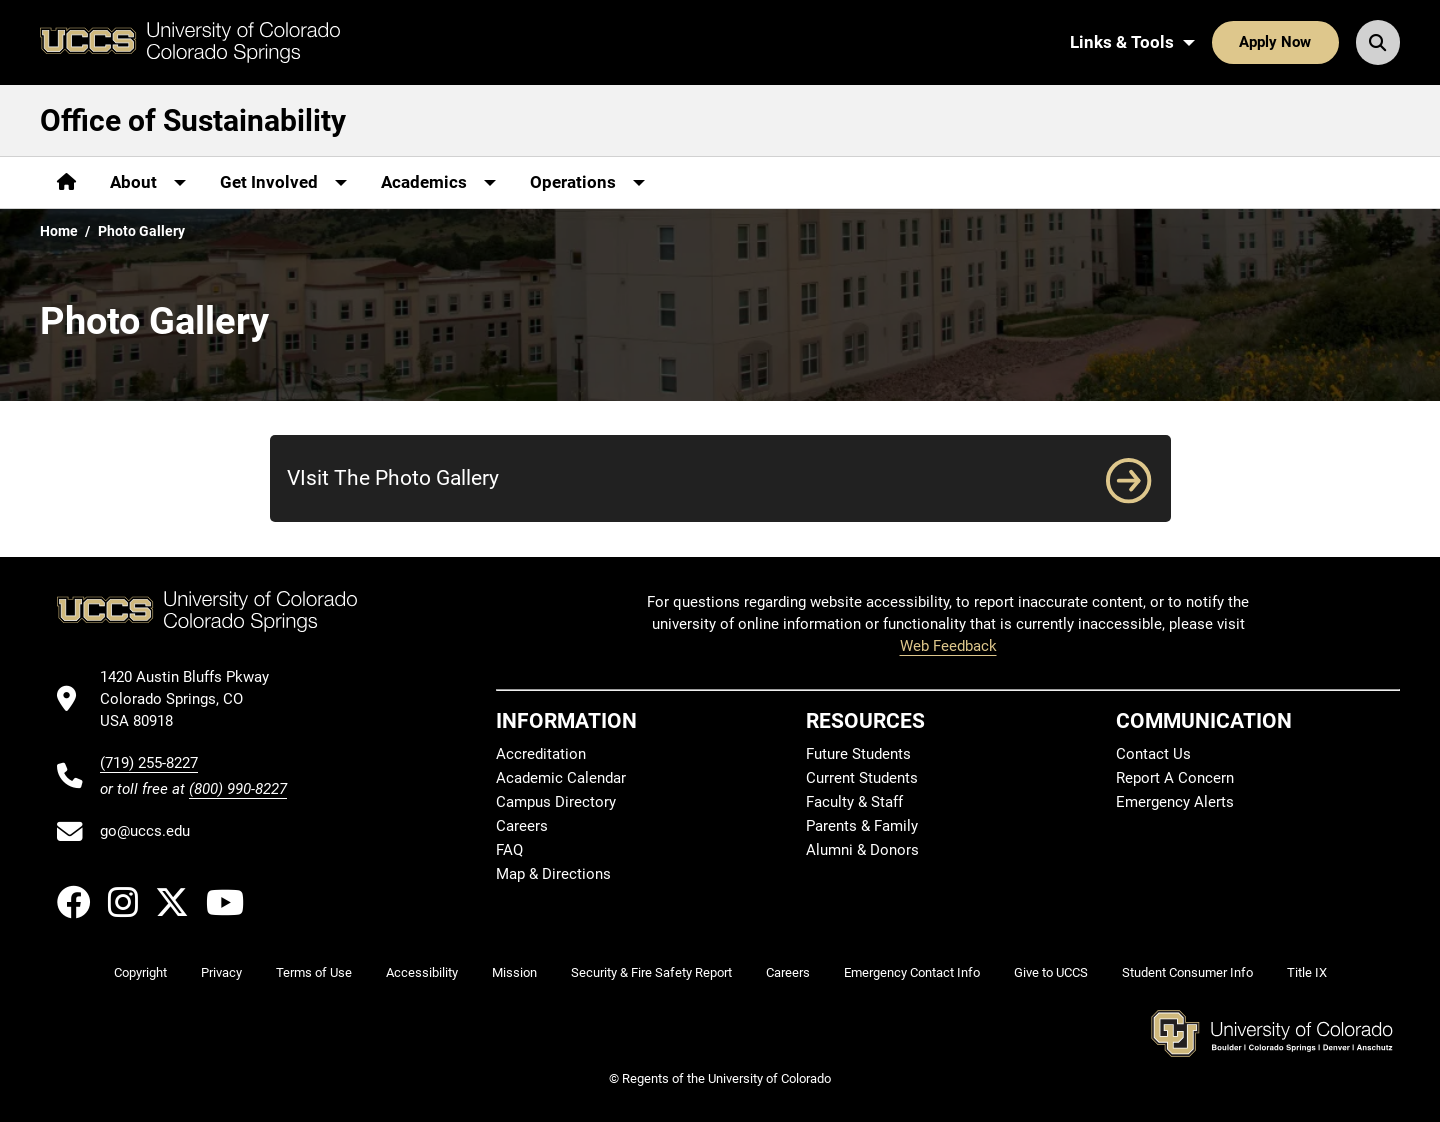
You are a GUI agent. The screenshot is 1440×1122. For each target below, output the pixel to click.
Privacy (221, 972)
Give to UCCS (1051, 972)
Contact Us (1153, 754)
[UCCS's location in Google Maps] (193, 699)
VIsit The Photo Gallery (393, 477)
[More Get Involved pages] (283, 182)
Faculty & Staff (854, 802)
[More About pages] (148, 182)
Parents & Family (862, 826)
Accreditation (541, 754)
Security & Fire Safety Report (651, 972)
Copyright (140, 972)
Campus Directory (556, 802)
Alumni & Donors (862, 850)
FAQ (509, 850)
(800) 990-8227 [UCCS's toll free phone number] (238, 789)
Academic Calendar (561, 778)
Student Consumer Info (1187, 972)
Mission (514, 972)
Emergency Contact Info (912, 972)
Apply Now (1275, 42)
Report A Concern (1175, 778)
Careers (522, 826)
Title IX (1307, 972)
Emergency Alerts (1175, 802)
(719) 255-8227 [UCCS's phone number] (149, 763)
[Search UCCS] (1378, 42)
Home (59, 231)
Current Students (862, 778)
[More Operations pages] (587, 182)
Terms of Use (314, 972)
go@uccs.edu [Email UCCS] (145, 831)
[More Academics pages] (438, 182)
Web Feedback (948, 646)
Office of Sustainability (193, 120)
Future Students (858, 754)
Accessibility (422, 972)
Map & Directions (553, 874)
